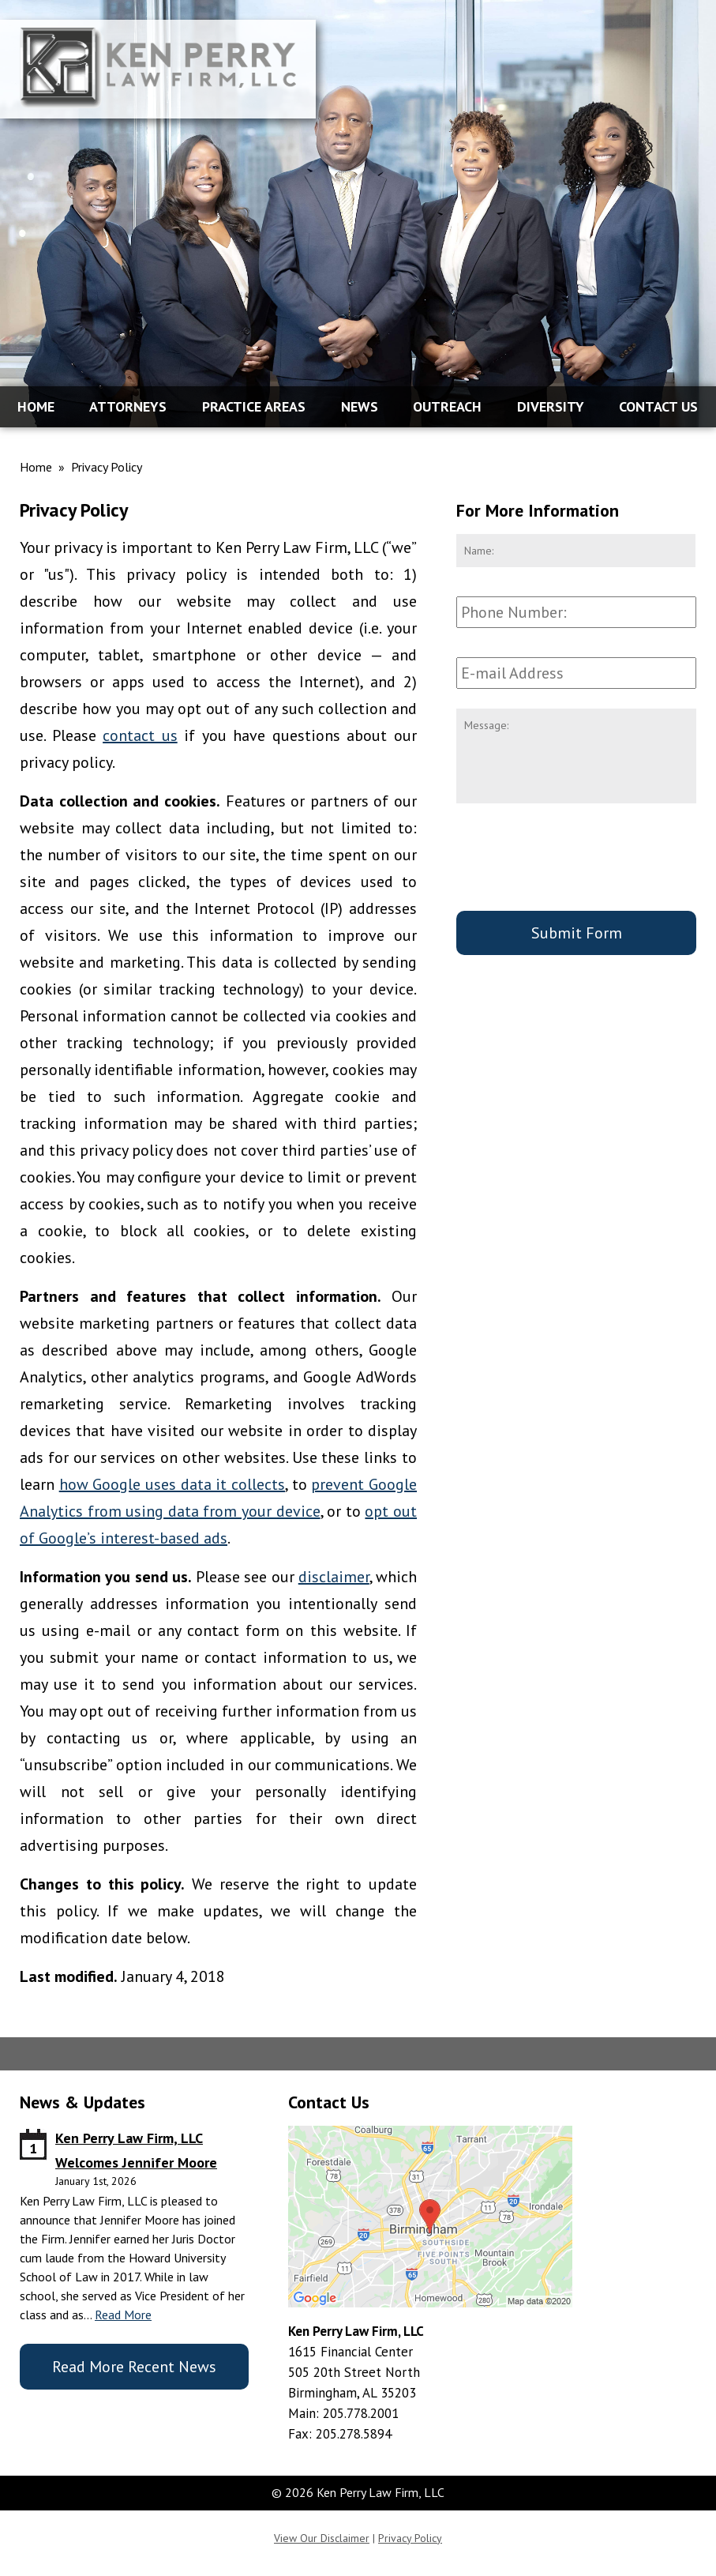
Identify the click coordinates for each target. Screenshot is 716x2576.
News (359, 406)
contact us (140, 735)
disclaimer (333, 1576)
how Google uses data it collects (172, 1484)
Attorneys (128, 406)
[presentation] (576, 860)
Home (35, 406)
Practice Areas (254, 406)
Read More (123, 2314)
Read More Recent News (134, 2366)
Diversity (550, 406)
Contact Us (658, 406)
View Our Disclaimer (321, 2538)
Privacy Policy (410, 2538)
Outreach (447, 406)
